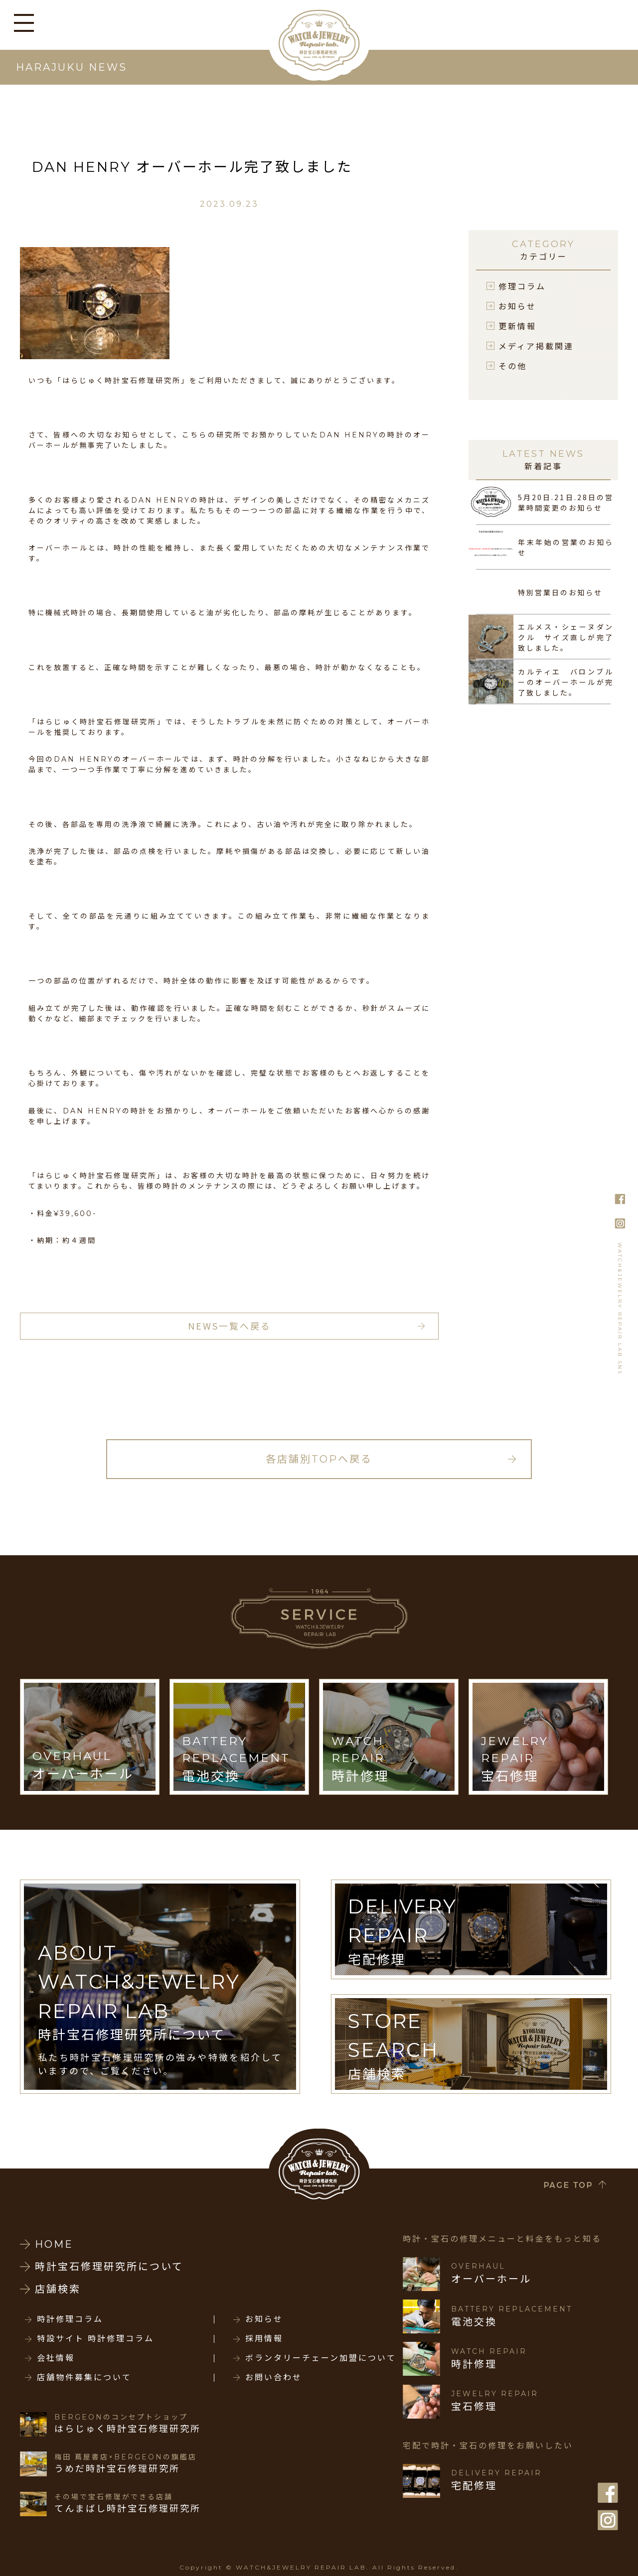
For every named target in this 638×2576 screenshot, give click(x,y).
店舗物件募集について (84, 2378)
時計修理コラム (70, 2319)
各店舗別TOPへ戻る (319, 1459)
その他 (512, 366)
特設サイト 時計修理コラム (95, 2339)
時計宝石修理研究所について (109, 2267)
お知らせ (517, 306)
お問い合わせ (273, 2378)
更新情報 (517, 326)
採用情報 (264, 2339)
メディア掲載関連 (536, 346)
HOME (54, 2244)
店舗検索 (58, 2289)
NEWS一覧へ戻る (229, 1325)
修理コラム (522, 286)
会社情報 (56, 2358)
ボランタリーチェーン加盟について (320, 2358)
